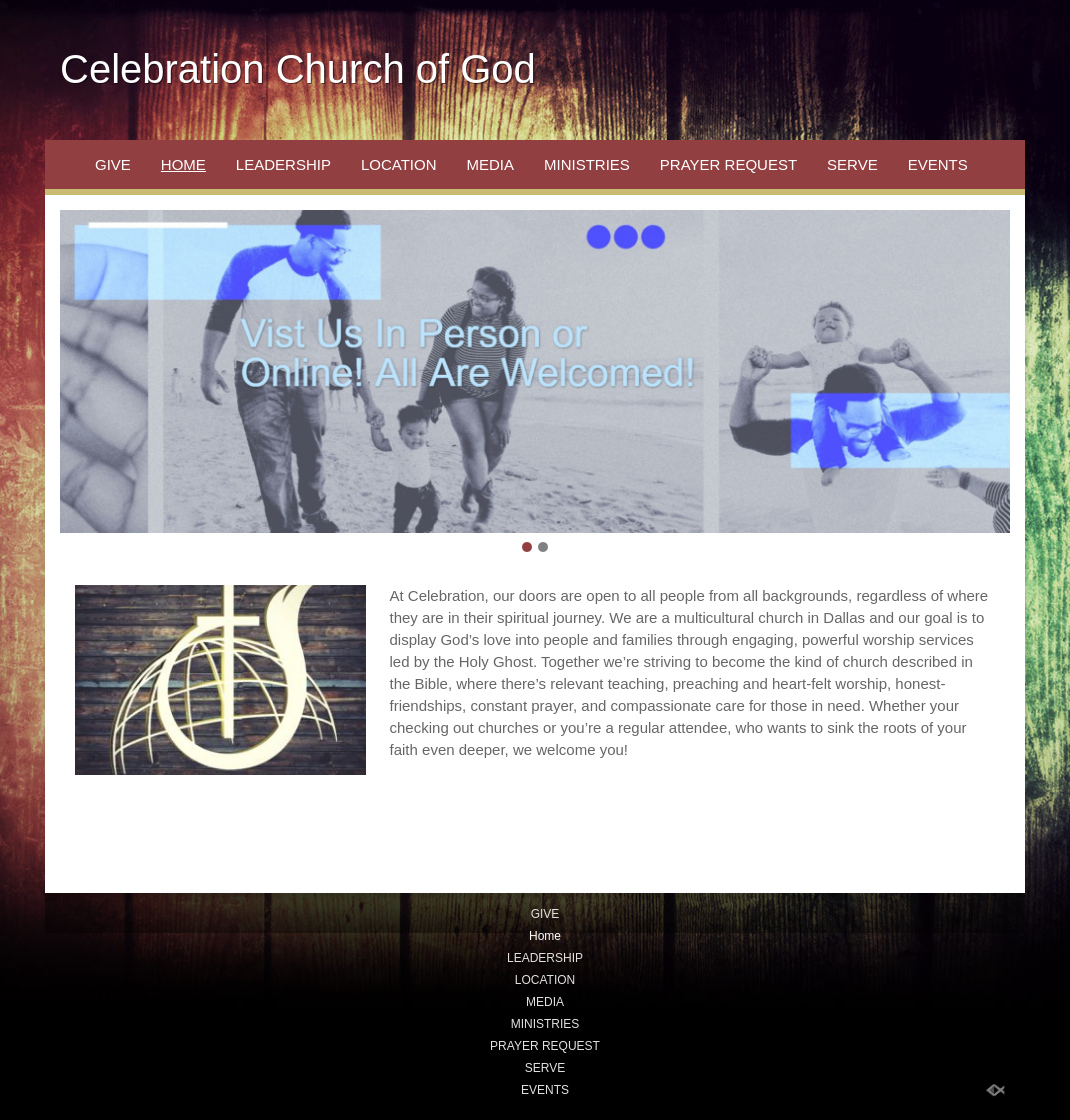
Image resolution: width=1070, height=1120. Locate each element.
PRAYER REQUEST (728, 164)
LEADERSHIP (283, 164)
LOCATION (399, 164)
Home (183, 164)
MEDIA (490, 164)
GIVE (113, 164)
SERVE (852, 164)
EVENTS (938, 164)
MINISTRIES (587, 164)
